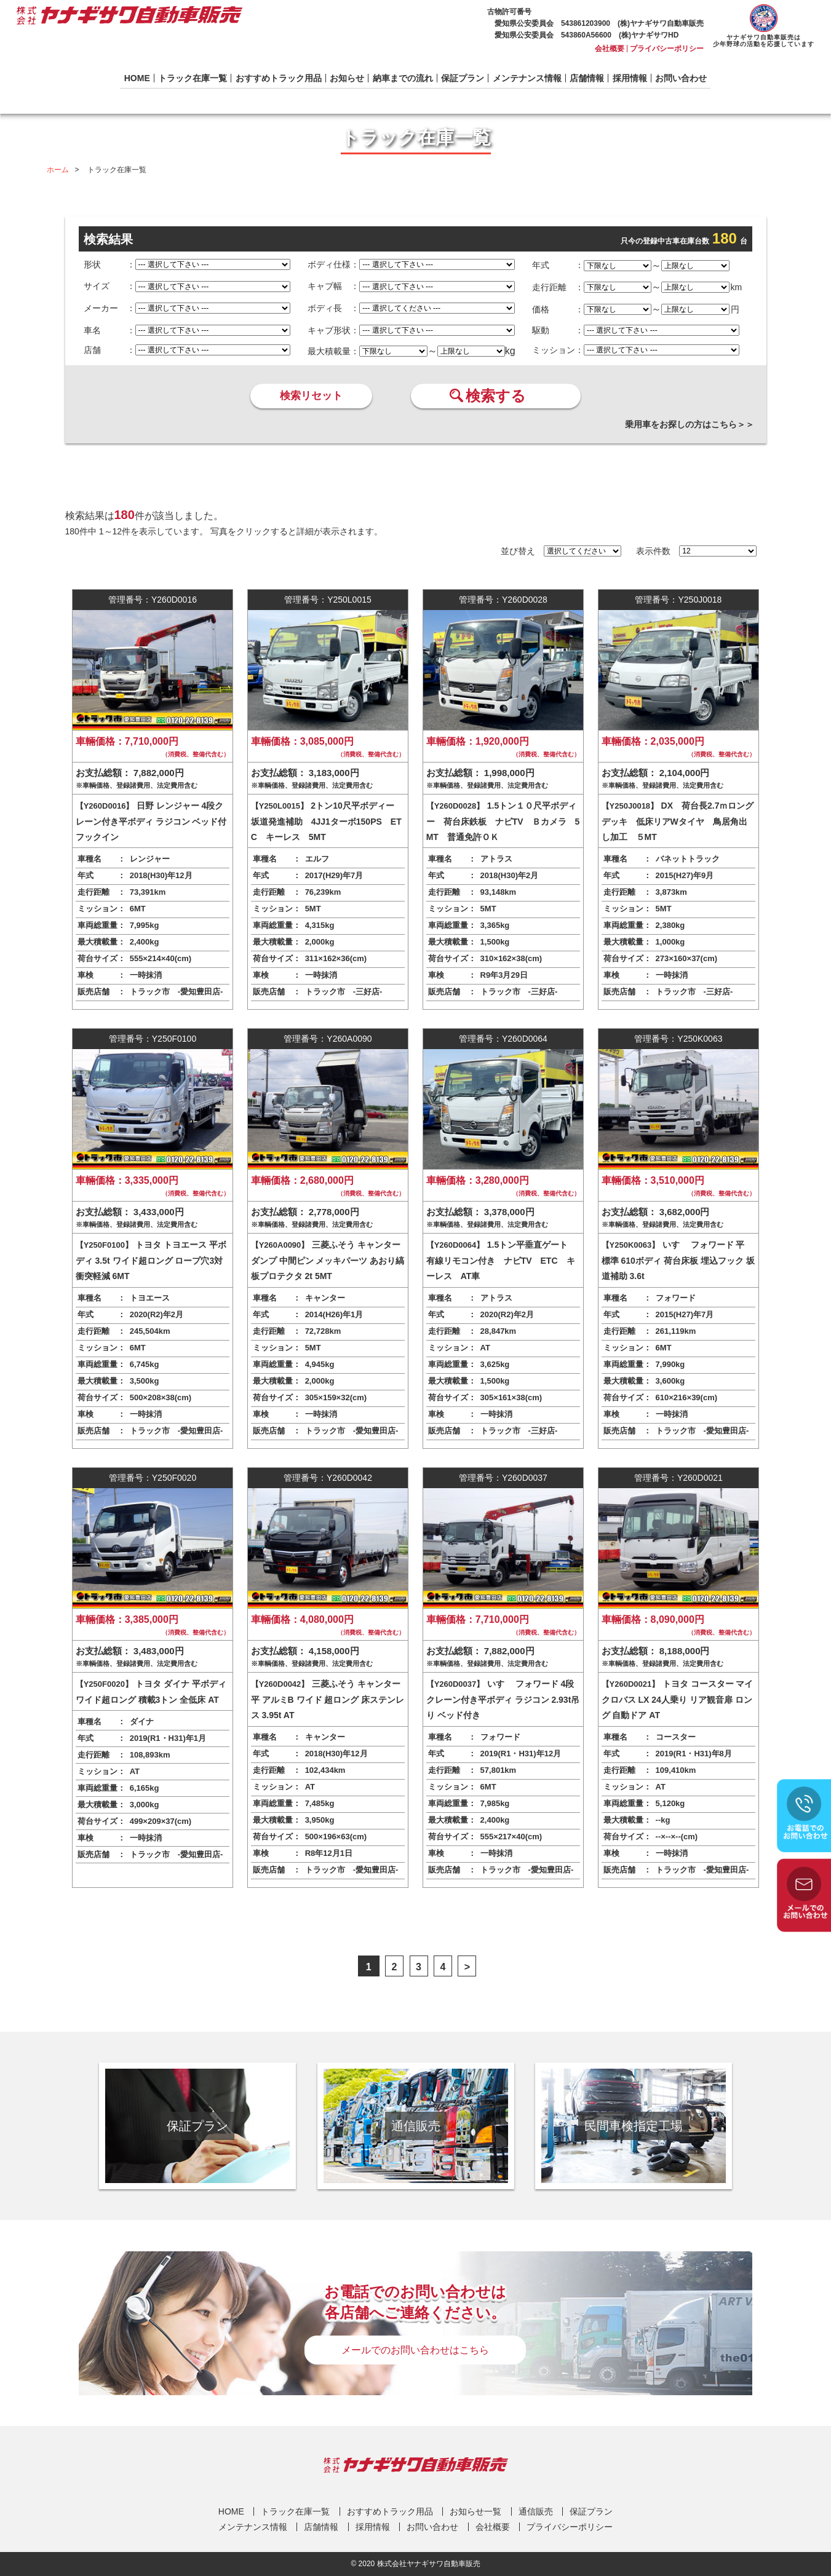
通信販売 (536, 2511)
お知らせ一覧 (475, 2511)
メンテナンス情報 (527, 78)
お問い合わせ (681, 78)
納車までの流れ (403, 78)
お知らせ (347, 78)
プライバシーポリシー (667, 48)
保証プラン (462, 78)
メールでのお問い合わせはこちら (415, 2350)
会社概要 (609, 48)
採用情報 (630, 78)
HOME (137, 78)
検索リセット (311, 396)
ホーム (58, 169)
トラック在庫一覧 (192, 78)
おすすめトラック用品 (279, 78)
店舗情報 (587, 78)
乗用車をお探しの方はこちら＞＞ (689, 424)
